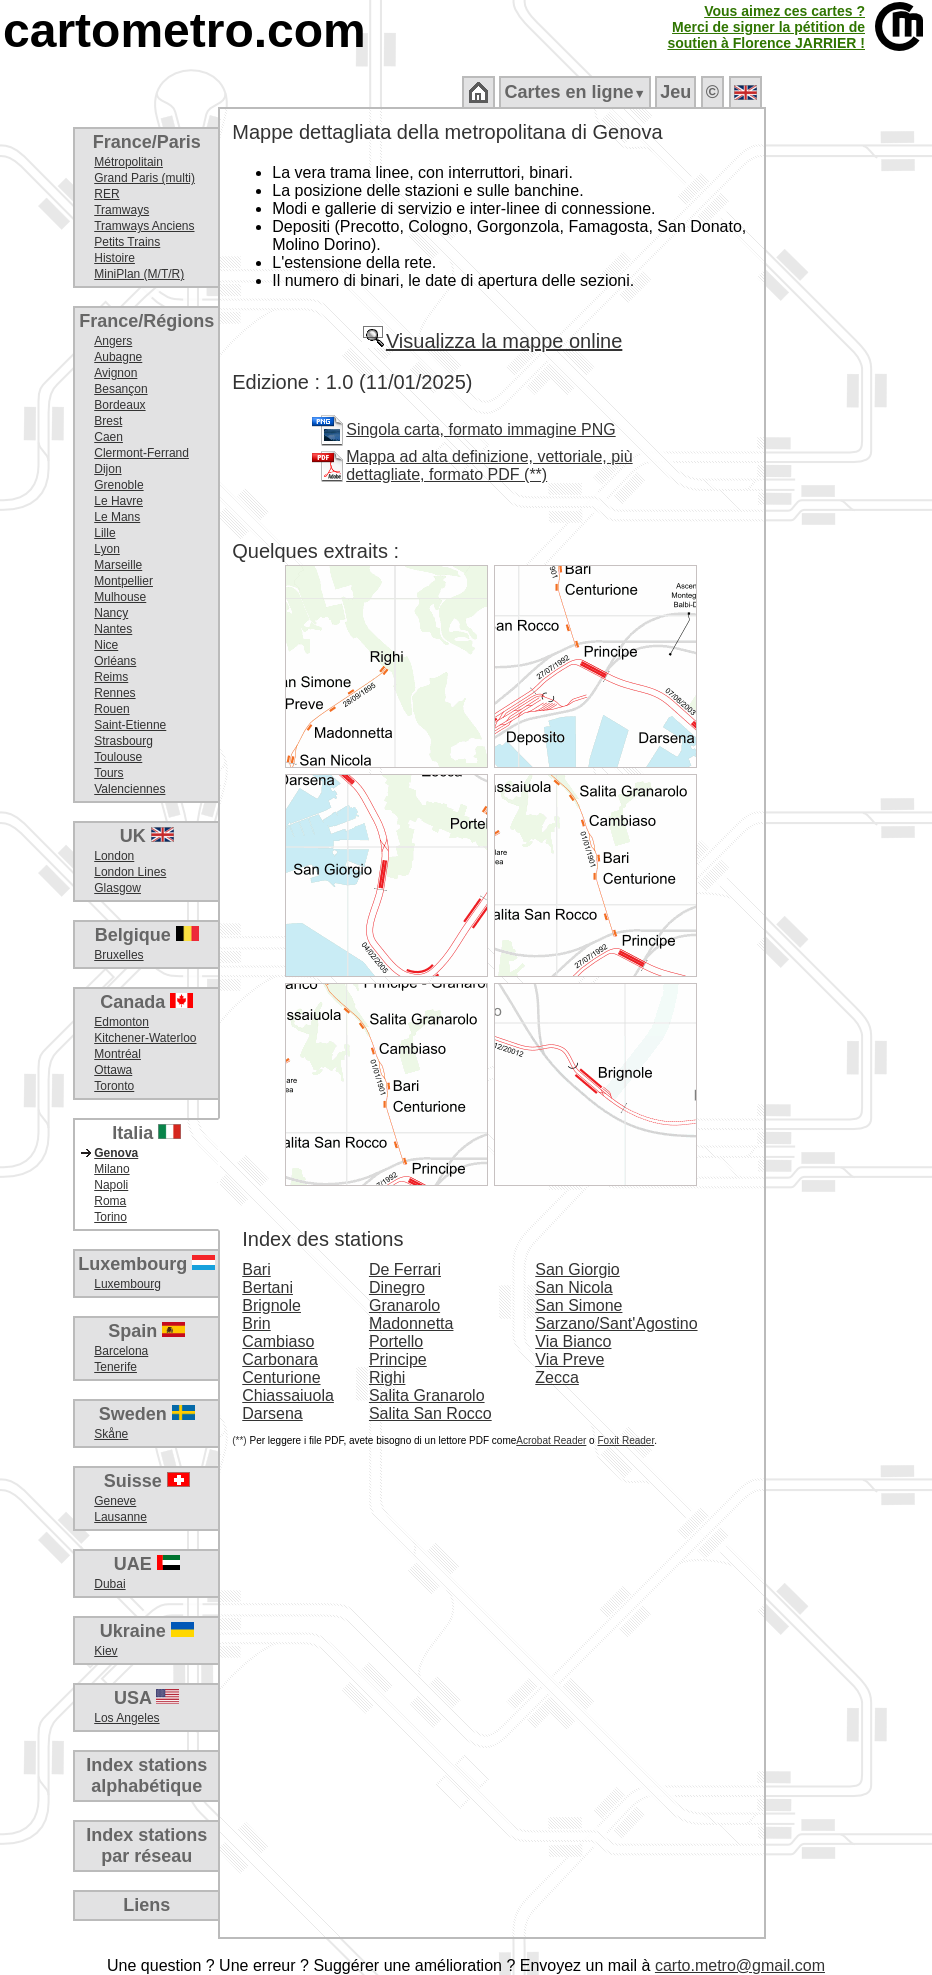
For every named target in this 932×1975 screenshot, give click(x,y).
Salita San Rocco (430, 1413)
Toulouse (118, 757)
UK (147, 836)
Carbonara (280, 1359)
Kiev (105, 1651)
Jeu (675, 92)
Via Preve (569, 1359)
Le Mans (117, 517)
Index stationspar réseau (146, 1845)
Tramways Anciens (144, 226)
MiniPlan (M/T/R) (139, 274)
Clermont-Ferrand (141, 453)
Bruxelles (118, 955)
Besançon (120, 389)
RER (106, 194)
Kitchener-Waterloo (145, 1038)
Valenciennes (129, 789)
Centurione (281, 1377)
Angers (113, 341)
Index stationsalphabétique (146, 1775)
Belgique (147, 935)
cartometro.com (184, 30)
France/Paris (147, 142)
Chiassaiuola (288, 1395)
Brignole (271, 1305)
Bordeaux (119, 405)
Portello (396, 1341)
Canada (146, 1002)
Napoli (111, 1185)
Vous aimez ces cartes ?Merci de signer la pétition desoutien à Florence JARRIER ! (766, 27)
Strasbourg (123, 741)
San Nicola (573, 1287)
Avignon (115, 373)
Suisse (147, 1481)
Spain (146, 1331)
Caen (108, 437)
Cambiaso (278, 1341)
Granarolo (404, 1305)
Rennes (114, 693)
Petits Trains (127, 242)
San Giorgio (577, 1269)
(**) (239, 1440)
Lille (104, 533)
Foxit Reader (625, 1440)
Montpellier (123, 581)
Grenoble (118, 485)
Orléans (115, 661)
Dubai (109, 1584)
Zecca (557, 1377)
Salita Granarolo (427, 1395)
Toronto (114, 1086)
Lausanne (120, 1517)
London (114, 856)
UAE (147, 1564)
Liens (146, 1905)
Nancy (111, 613)
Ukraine (147, 1631)
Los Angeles (126, 1718)
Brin (256, 1323)
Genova (116, 1153)
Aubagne (118, 357)
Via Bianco (573, 1341)
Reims (111, 677)
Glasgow (117, 888)
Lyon (107, 549)
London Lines (130, 872)
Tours (108, 773)
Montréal (117, 1054)
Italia (146, 1133)
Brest (108, 421)
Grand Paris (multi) (144, 178)
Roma (110, 1201)
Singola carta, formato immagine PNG (480, 429)
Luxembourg (146, 1264)
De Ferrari (405, 1269)
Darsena (272, 1413)
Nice (106, 645)
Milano (111, 1169)
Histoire (114, 258)
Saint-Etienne (130, 725)
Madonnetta (411, 1323)
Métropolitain (128, 162)
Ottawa (113, 1070)
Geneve (115, 1501)
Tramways (121, 210)
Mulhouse (120, 597)
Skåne (111, 1434)
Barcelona (121, 1351)
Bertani (267, 1287)
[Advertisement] (849, 430)
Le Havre (118, 501)
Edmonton (121, 1022)
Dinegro (397, 1287)
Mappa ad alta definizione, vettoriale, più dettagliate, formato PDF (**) (489, 465)
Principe (398, 1359)
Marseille (118, 565)
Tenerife (115, 1367)
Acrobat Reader (551, 1440)
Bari (256, 1269)
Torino (110, 1217)
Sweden (147, 1414)
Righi (387, 1377)
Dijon (107, 469)
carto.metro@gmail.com (740, 1965)
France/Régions (146, 321)
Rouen (111, 709)
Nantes (113, 629)
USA (146, 1698)
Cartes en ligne (574, 92)
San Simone (578, 1305)
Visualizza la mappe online (492, 341)
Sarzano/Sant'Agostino (616, 1323)
